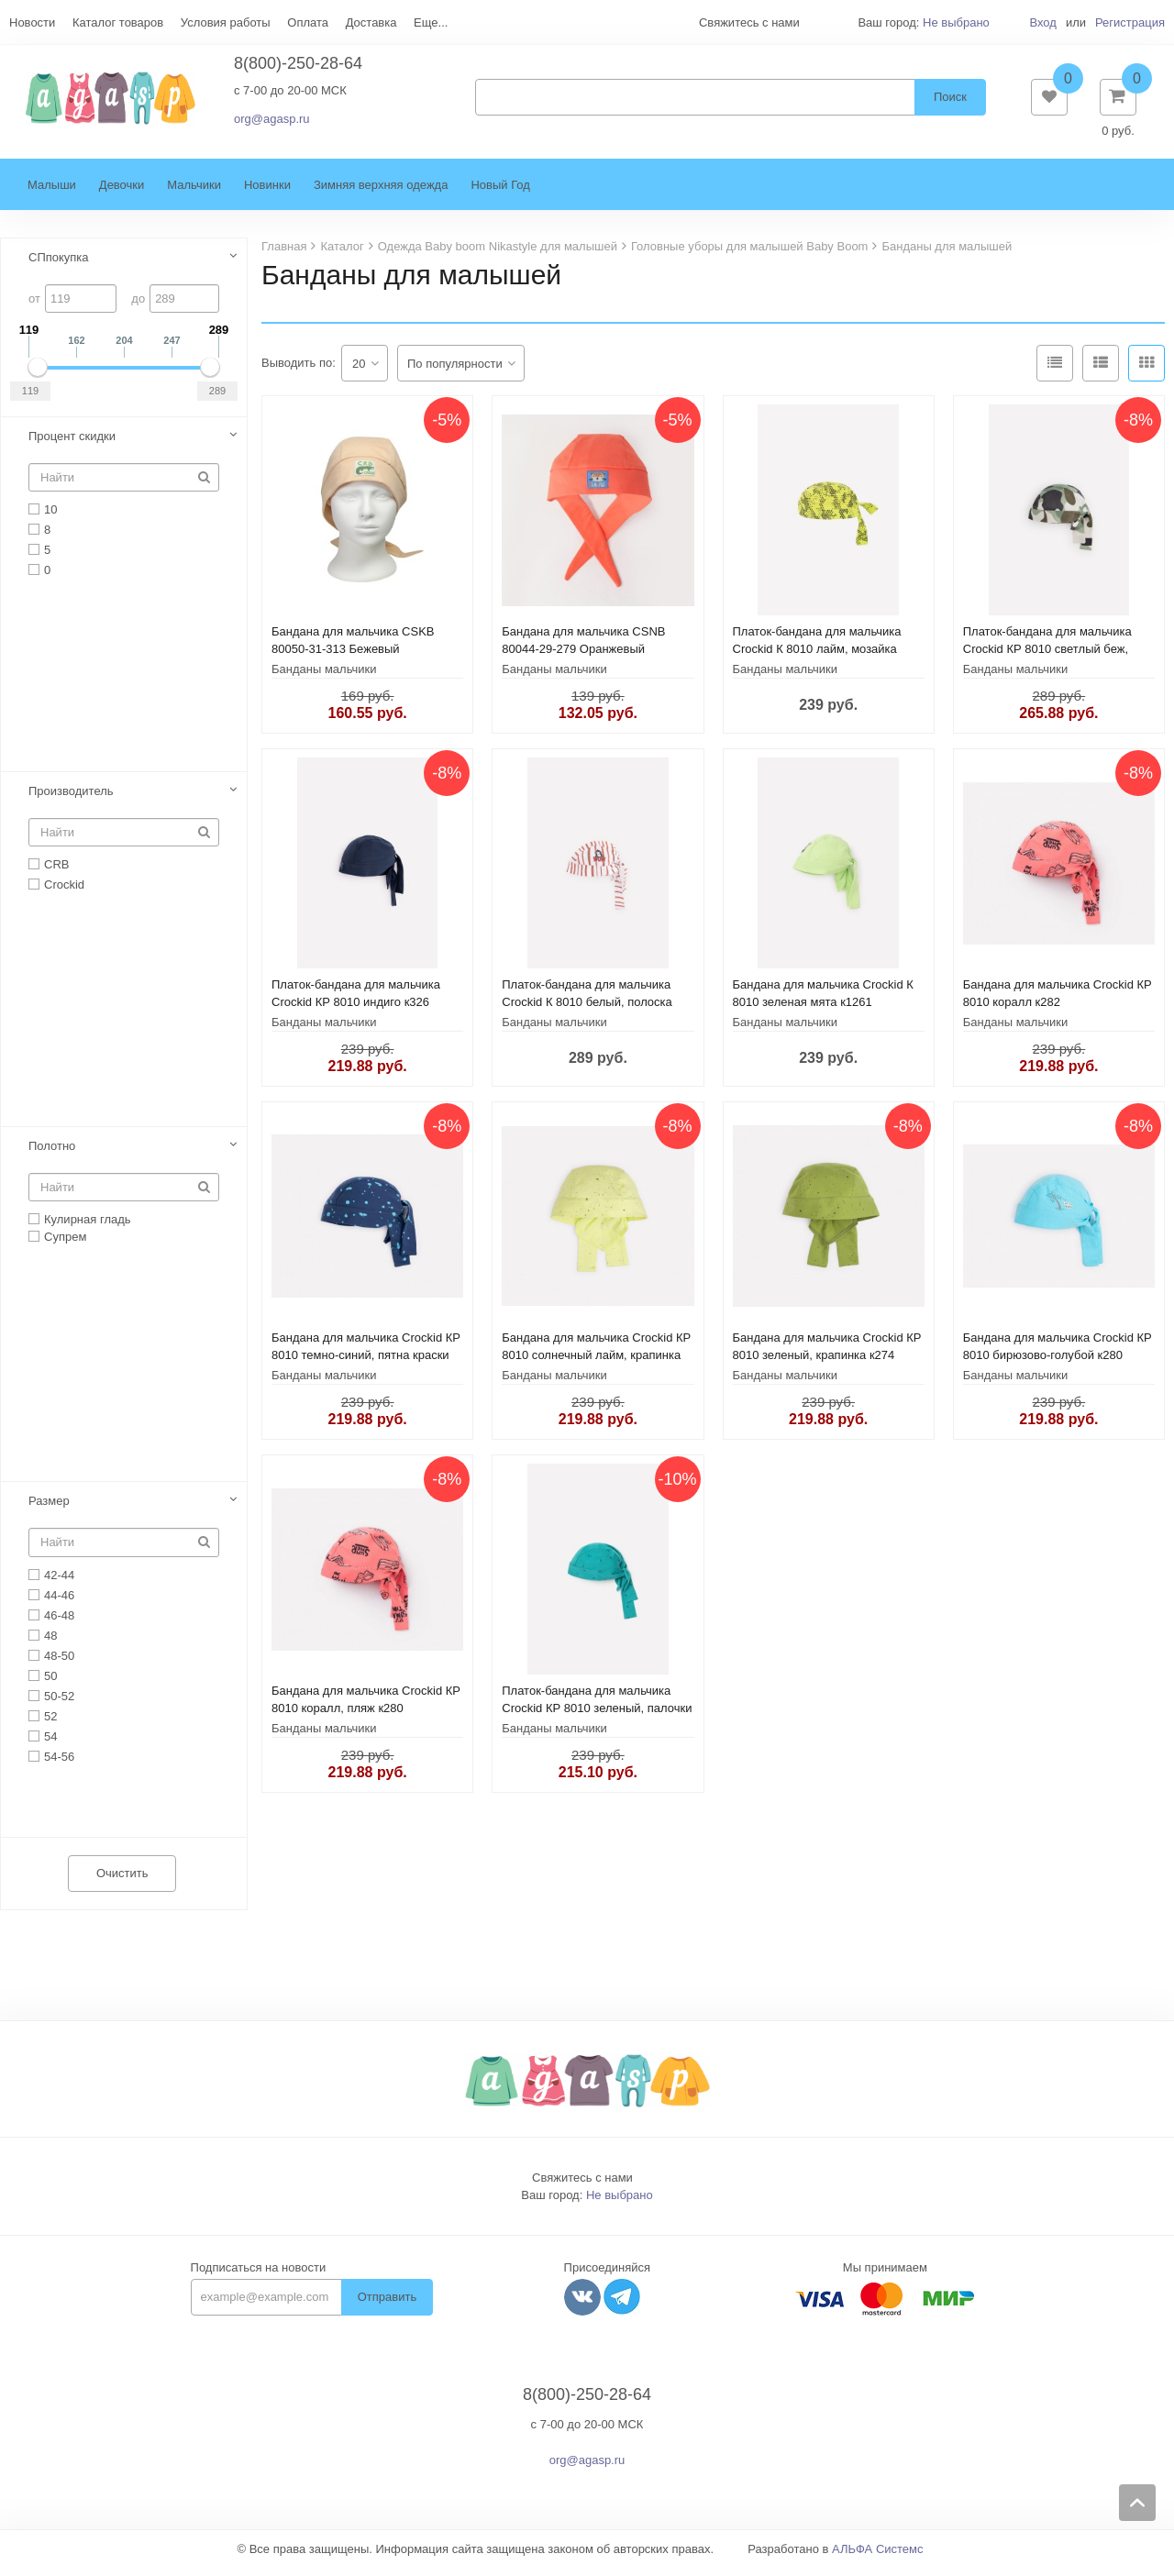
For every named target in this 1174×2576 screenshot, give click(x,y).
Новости (32, 22)
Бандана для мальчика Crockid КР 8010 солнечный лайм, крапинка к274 (596, 1364)
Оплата (307, 22)
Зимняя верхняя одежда (381, 194)
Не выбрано (956, 22)
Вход (1042, 22)
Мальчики (194, 194)
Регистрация (1130, 22)
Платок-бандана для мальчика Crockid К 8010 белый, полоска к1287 (587, 1011)
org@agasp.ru (272, 123)
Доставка (371, 22)
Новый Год (500, 194)
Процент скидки (72, 445)
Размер (49, 1510)
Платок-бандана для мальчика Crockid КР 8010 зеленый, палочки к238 (597, 1717)
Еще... (431, 22)
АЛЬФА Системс (878, 2558)
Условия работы (226, 22)
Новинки (267, 194)
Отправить (387, 2306)
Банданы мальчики (324, 678)
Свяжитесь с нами (582, 2187)
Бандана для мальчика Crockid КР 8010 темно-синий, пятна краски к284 (365, 1364)
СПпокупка (58, 266)
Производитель (71, 800)
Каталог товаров (117, 22)
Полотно (51, 1155)
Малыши (52, 194)
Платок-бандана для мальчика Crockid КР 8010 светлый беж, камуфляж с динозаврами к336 (1049, 658)
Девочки (121, 194)
